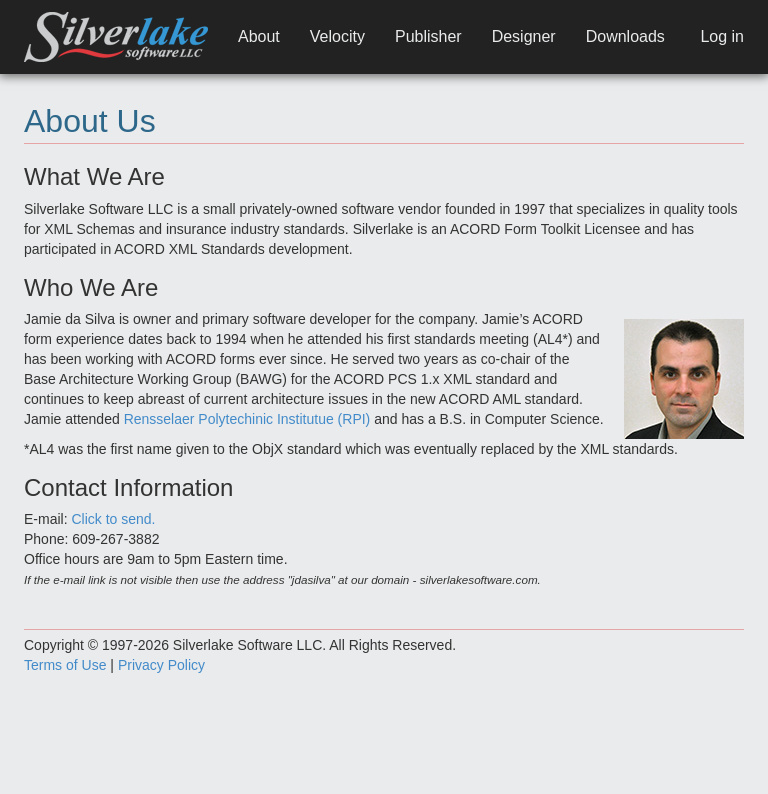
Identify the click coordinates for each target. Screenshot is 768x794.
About (259, 36)
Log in (722, 36)
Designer (524, 36)
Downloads (625, 36)
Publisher (428, 36)
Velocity (337, 36)
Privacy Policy (161, 665)
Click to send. (113, 519)
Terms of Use (65, 665)
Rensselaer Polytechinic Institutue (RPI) (247, 419)
